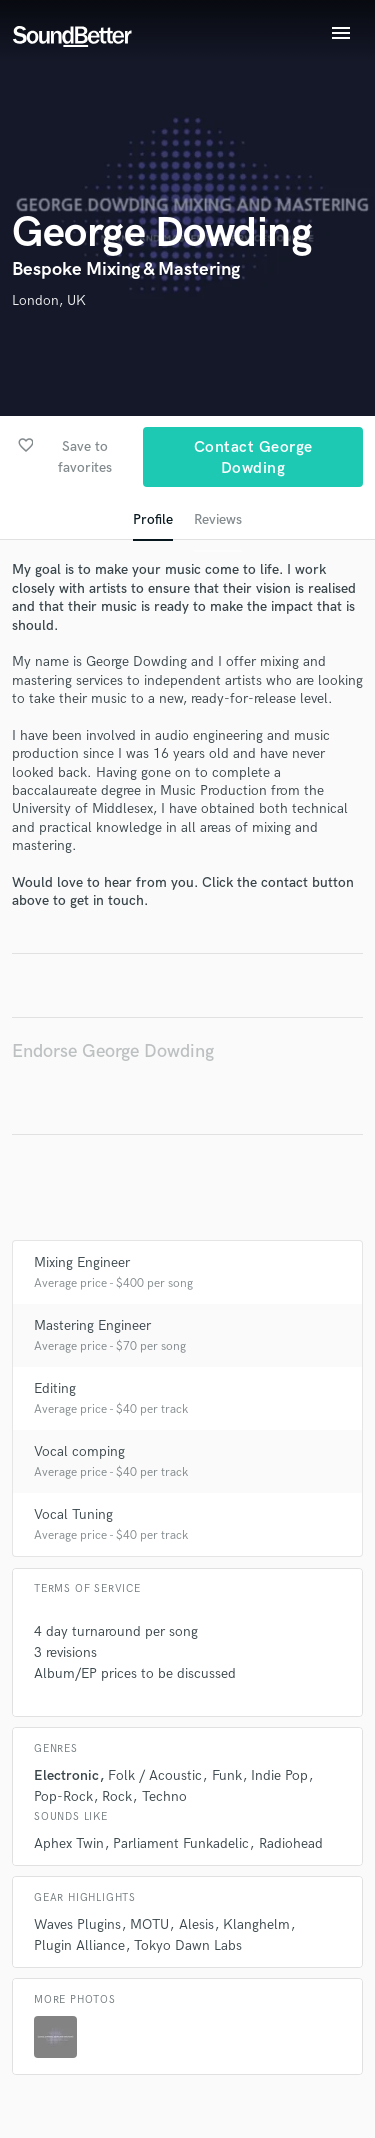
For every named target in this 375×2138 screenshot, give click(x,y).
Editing (55, 1388)
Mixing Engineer (82, 1262)
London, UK (49, 300)
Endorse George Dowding (113, 1051)
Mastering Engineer (92, 1325)
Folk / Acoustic (155, 1775)
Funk (227, 1775)
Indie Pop (279, 1775)
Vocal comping (79, 1451)
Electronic (66, 1775)
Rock (117, 1796)
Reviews (218, 519)
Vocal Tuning (73, 1514)
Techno (164, 1796)
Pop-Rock (63, 1796)
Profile (153, 519)
